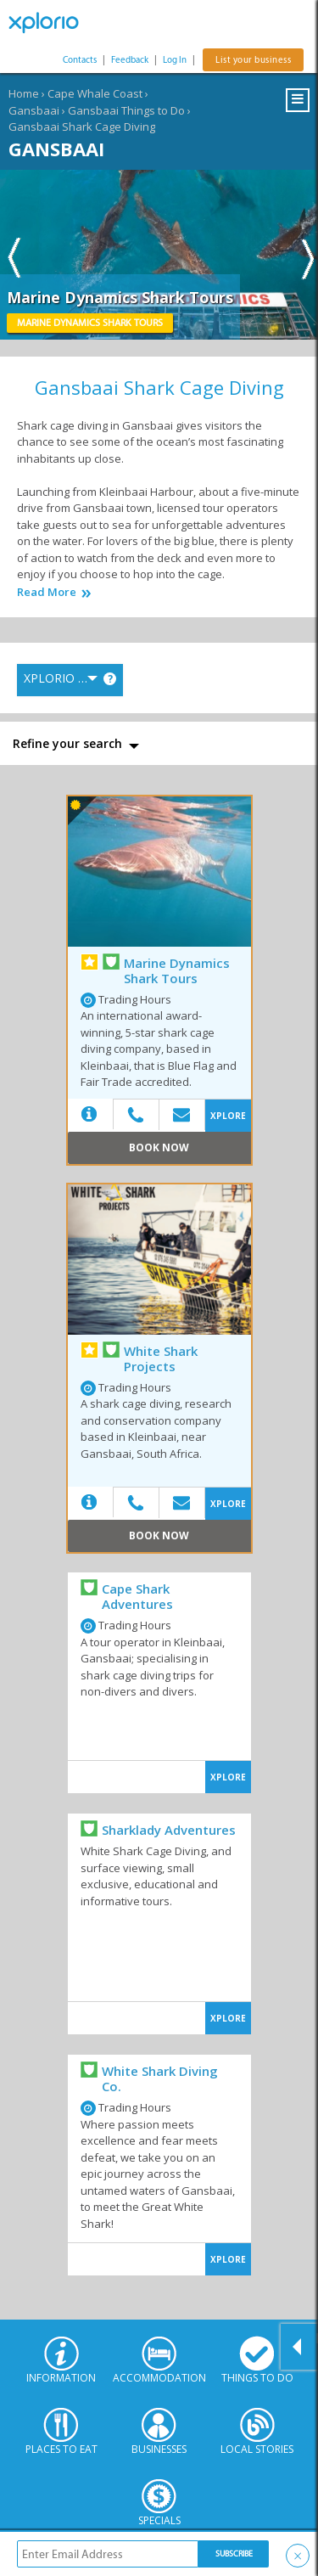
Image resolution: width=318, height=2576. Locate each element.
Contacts (80, 59)
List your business (253, 59)
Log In (175, 59)
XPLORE (228, 1116)
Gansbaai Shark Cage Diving (81, 126)
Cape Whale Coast (94, 93)
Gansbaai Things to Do (126, 110)
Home (23, 93)
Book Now (159, 1147)
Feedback (129, 59)
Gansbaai (33, 110)
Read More (46, 592)
